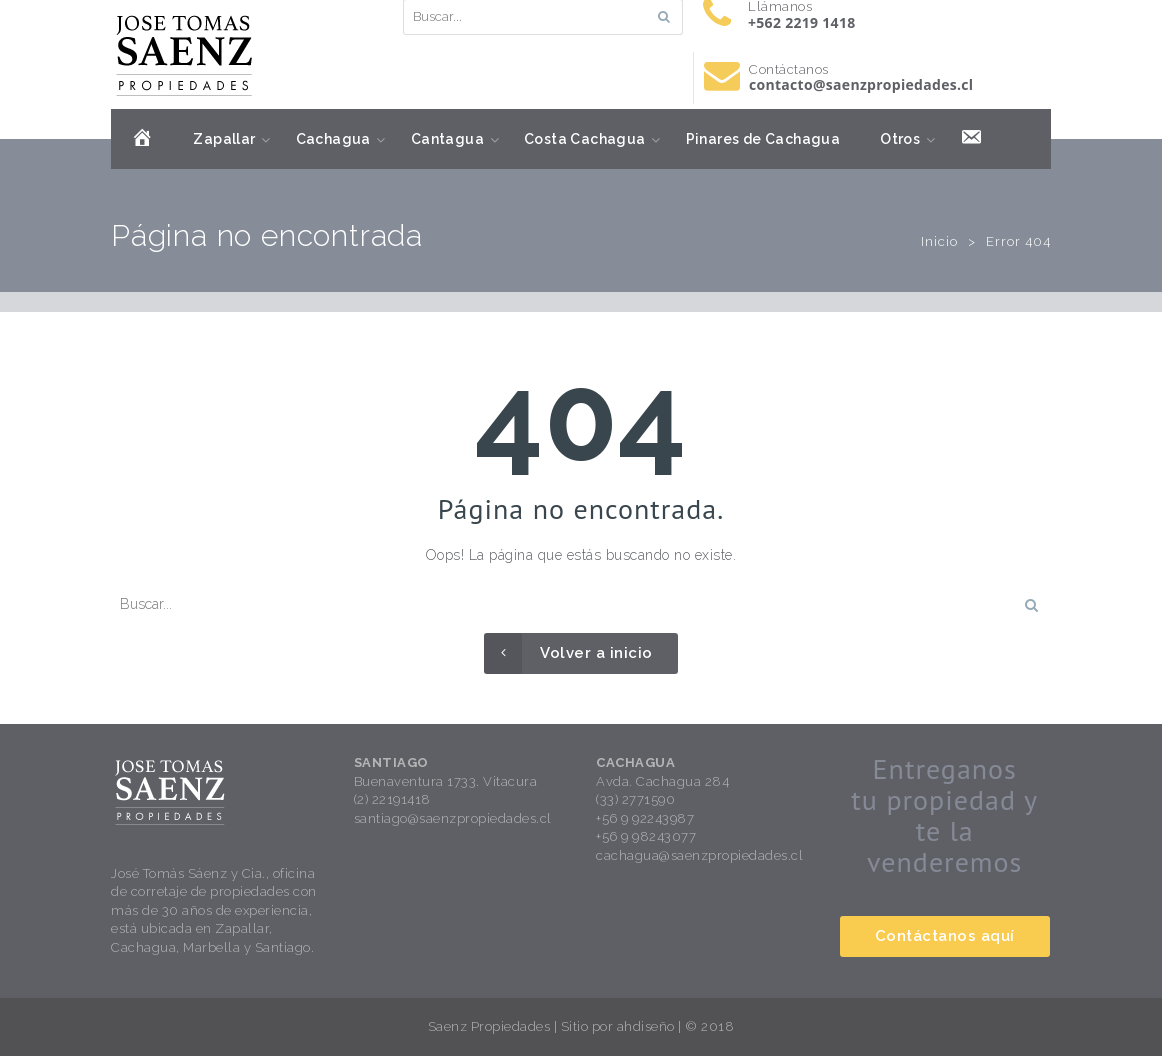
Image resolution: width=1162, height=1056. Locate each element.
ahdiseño (646, 1026)
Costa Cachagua (585, 139)
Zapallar (224, 139)
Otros (900, 139)
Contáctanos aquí (945, 936)
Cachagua (333, 139)
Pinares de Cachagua (763, 139)
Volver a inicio (568, 653)
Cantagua (447, 139)
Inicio (939, 241)
